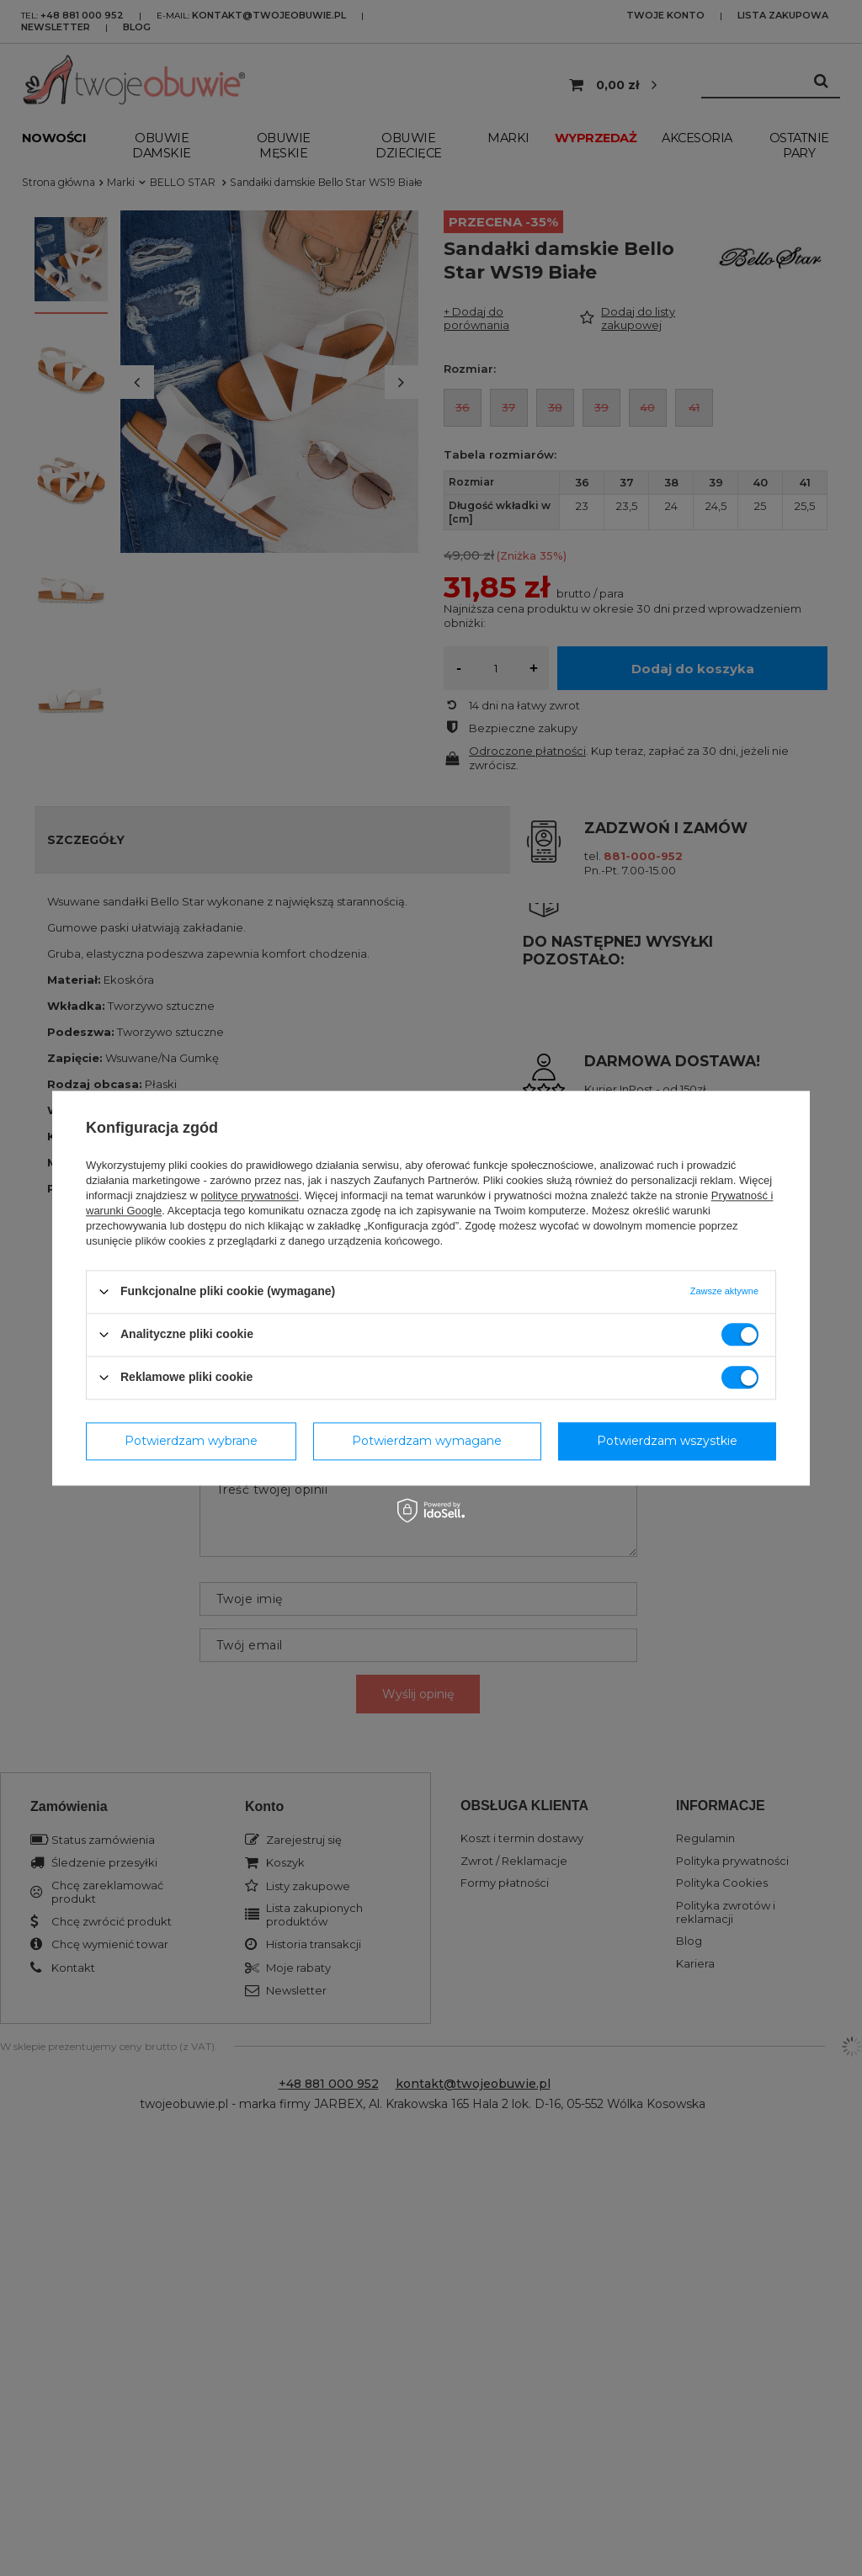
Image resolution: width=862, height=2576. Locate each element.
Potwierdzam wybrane (191, 1440)
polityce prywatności (250, 1195)
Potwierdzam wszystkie (667, 1440)
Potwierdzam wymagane (427, 1440)
